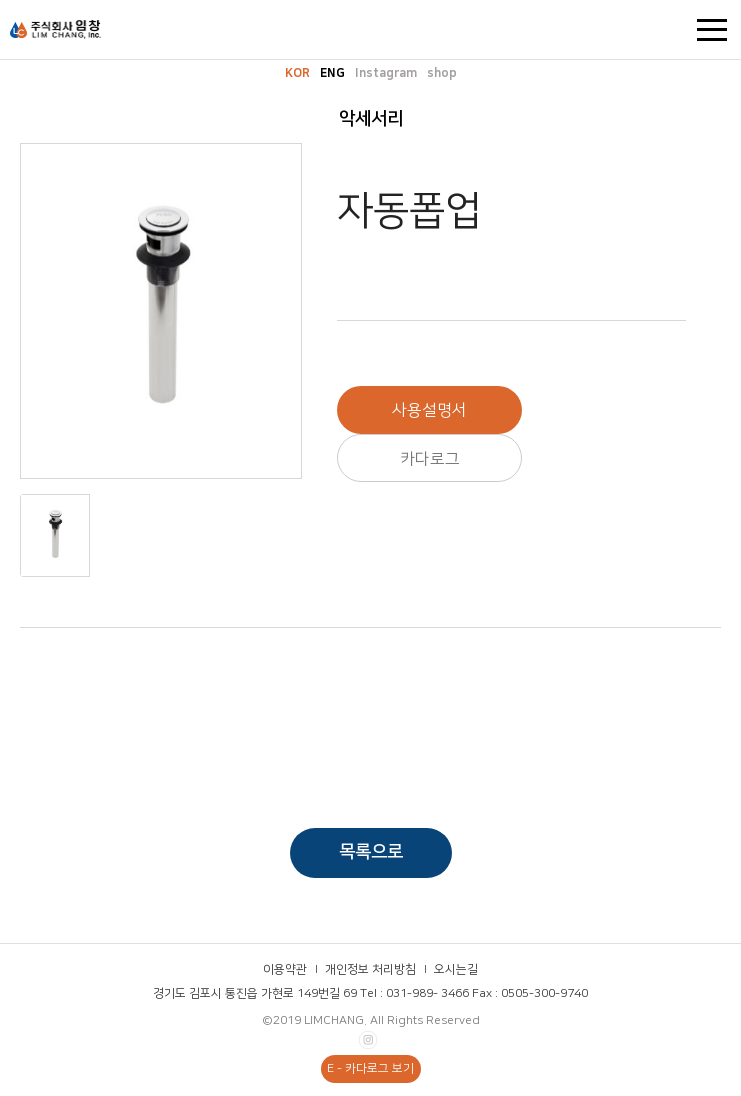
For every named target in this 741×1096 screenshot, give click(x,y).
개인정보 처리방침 (370, 969)
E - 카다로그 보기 (370, 1068)
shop (442, 73)
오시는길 (456, 969)
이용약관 (285, 969)
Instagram (386, 73)
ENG (332, 73)
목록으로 (371, 852)
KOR (297, 73)
